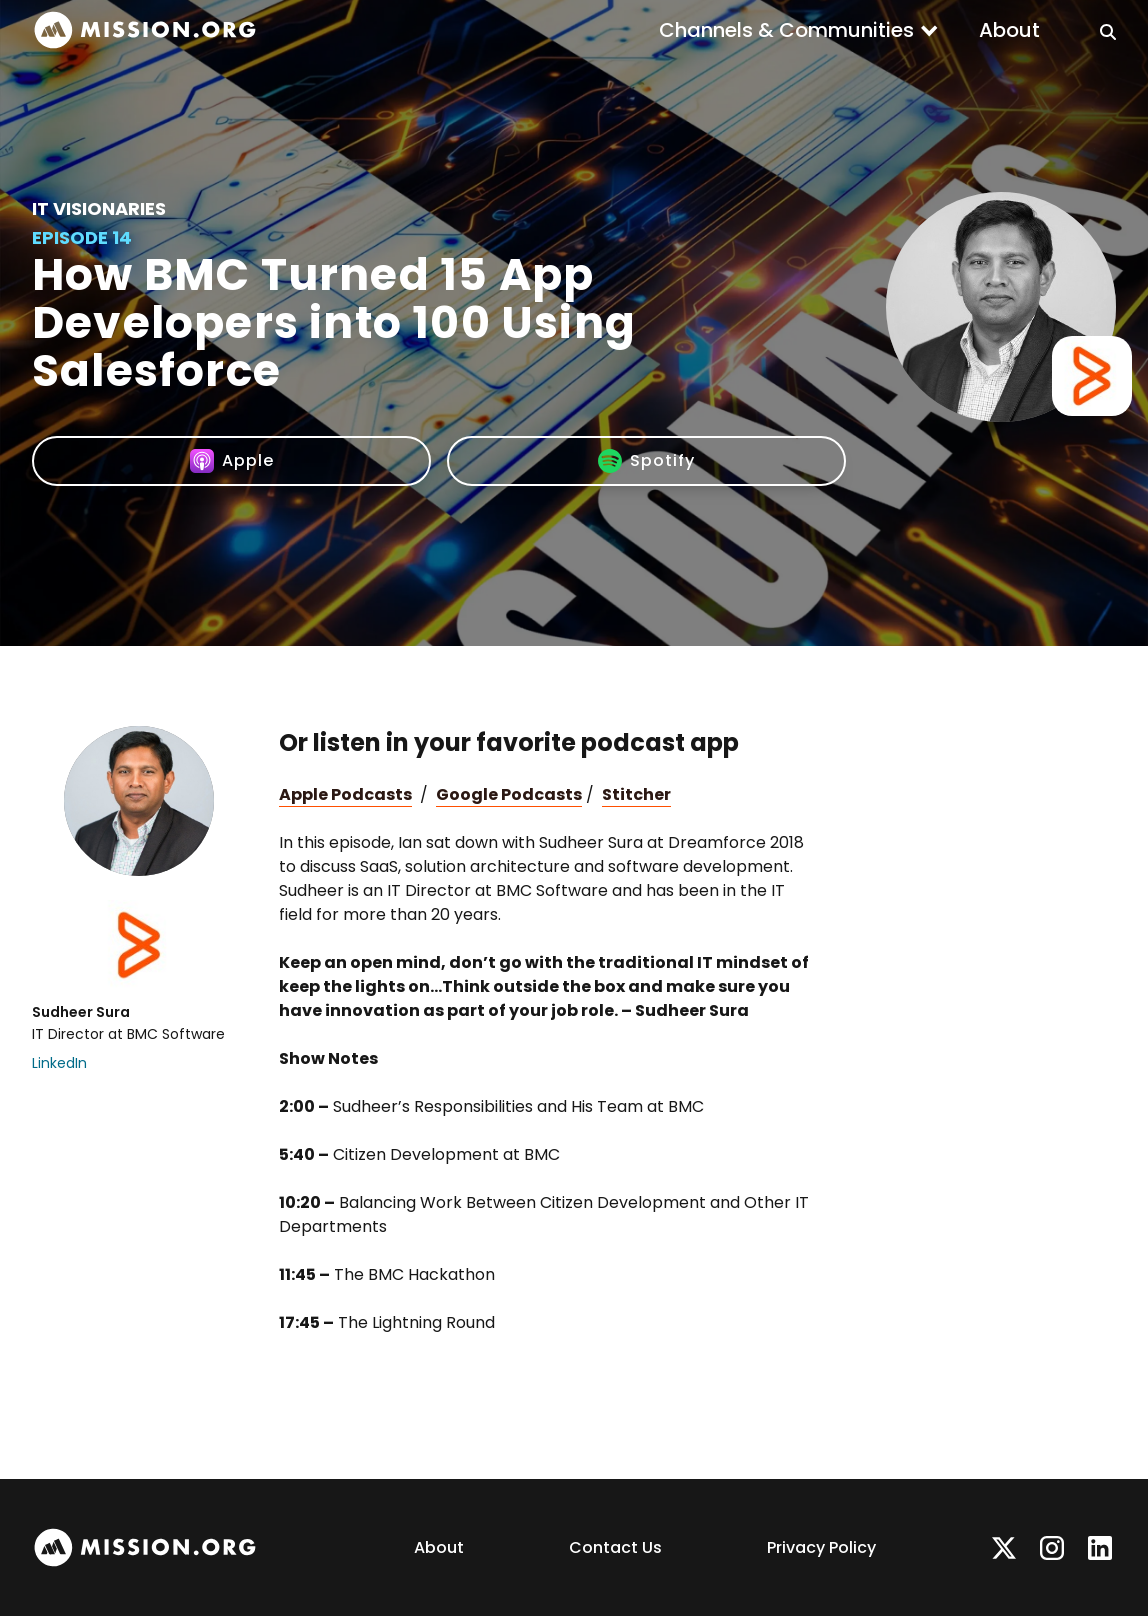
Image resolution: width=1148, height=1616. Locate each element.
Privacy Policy (821, 1547)
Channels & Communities (786, 30)
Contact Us (615, 1547)
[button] (799, 30)
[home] (145, 30)
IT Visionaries (99, 208)
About (1009, 30)
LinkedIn (59, 1063)
